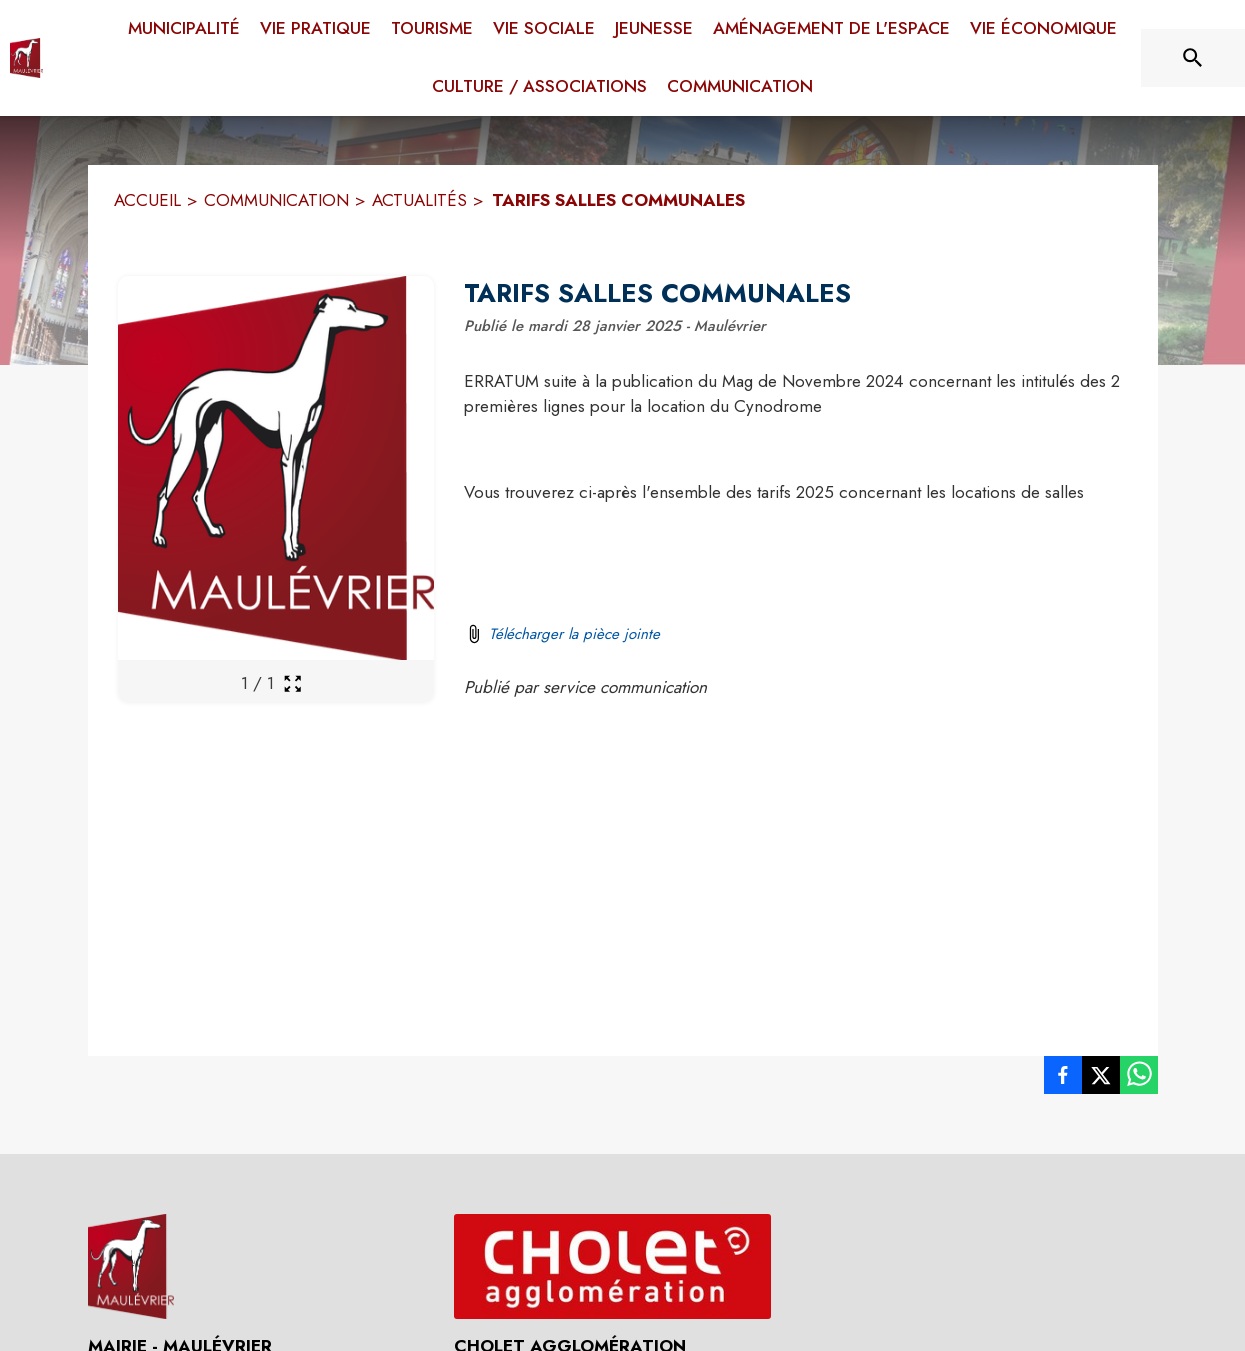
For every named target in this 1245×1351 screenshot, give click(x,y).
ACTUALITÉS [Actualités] (419, 200)
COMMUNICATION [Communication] (276, 200)
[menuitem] (184, 25)
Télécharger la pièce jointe (574, 634)
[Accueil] (26, 58)
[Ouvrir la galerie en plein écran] (292, 683)
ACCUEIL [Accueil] (147, 200)
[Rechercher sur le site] (1193, 58)
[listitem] (1063, 1079)
